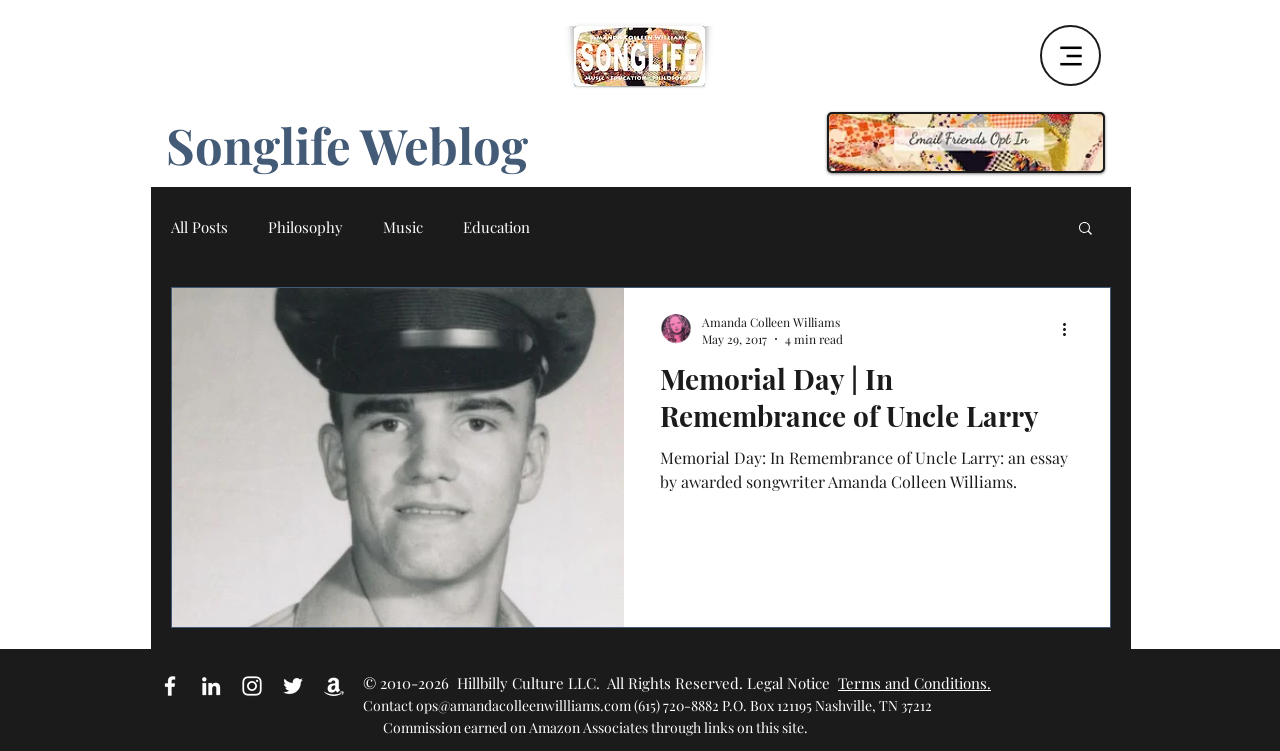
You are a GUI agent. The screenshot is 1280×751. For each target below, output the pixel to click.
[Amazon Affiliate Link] (334, 686)
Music (403, 227)
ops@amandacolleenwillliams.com (523, 705)
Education (496, 227)
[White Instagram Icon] (252, 686)
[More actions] (1071, 330)
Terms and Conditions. (914, 683)
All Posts (199, 227)
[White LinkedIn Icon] (211, 686)
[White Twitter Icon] (293, 686)
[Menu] (1070, 55)
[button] (1085, 229)
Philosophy (305, 227)
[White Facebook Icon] (170, 686)
